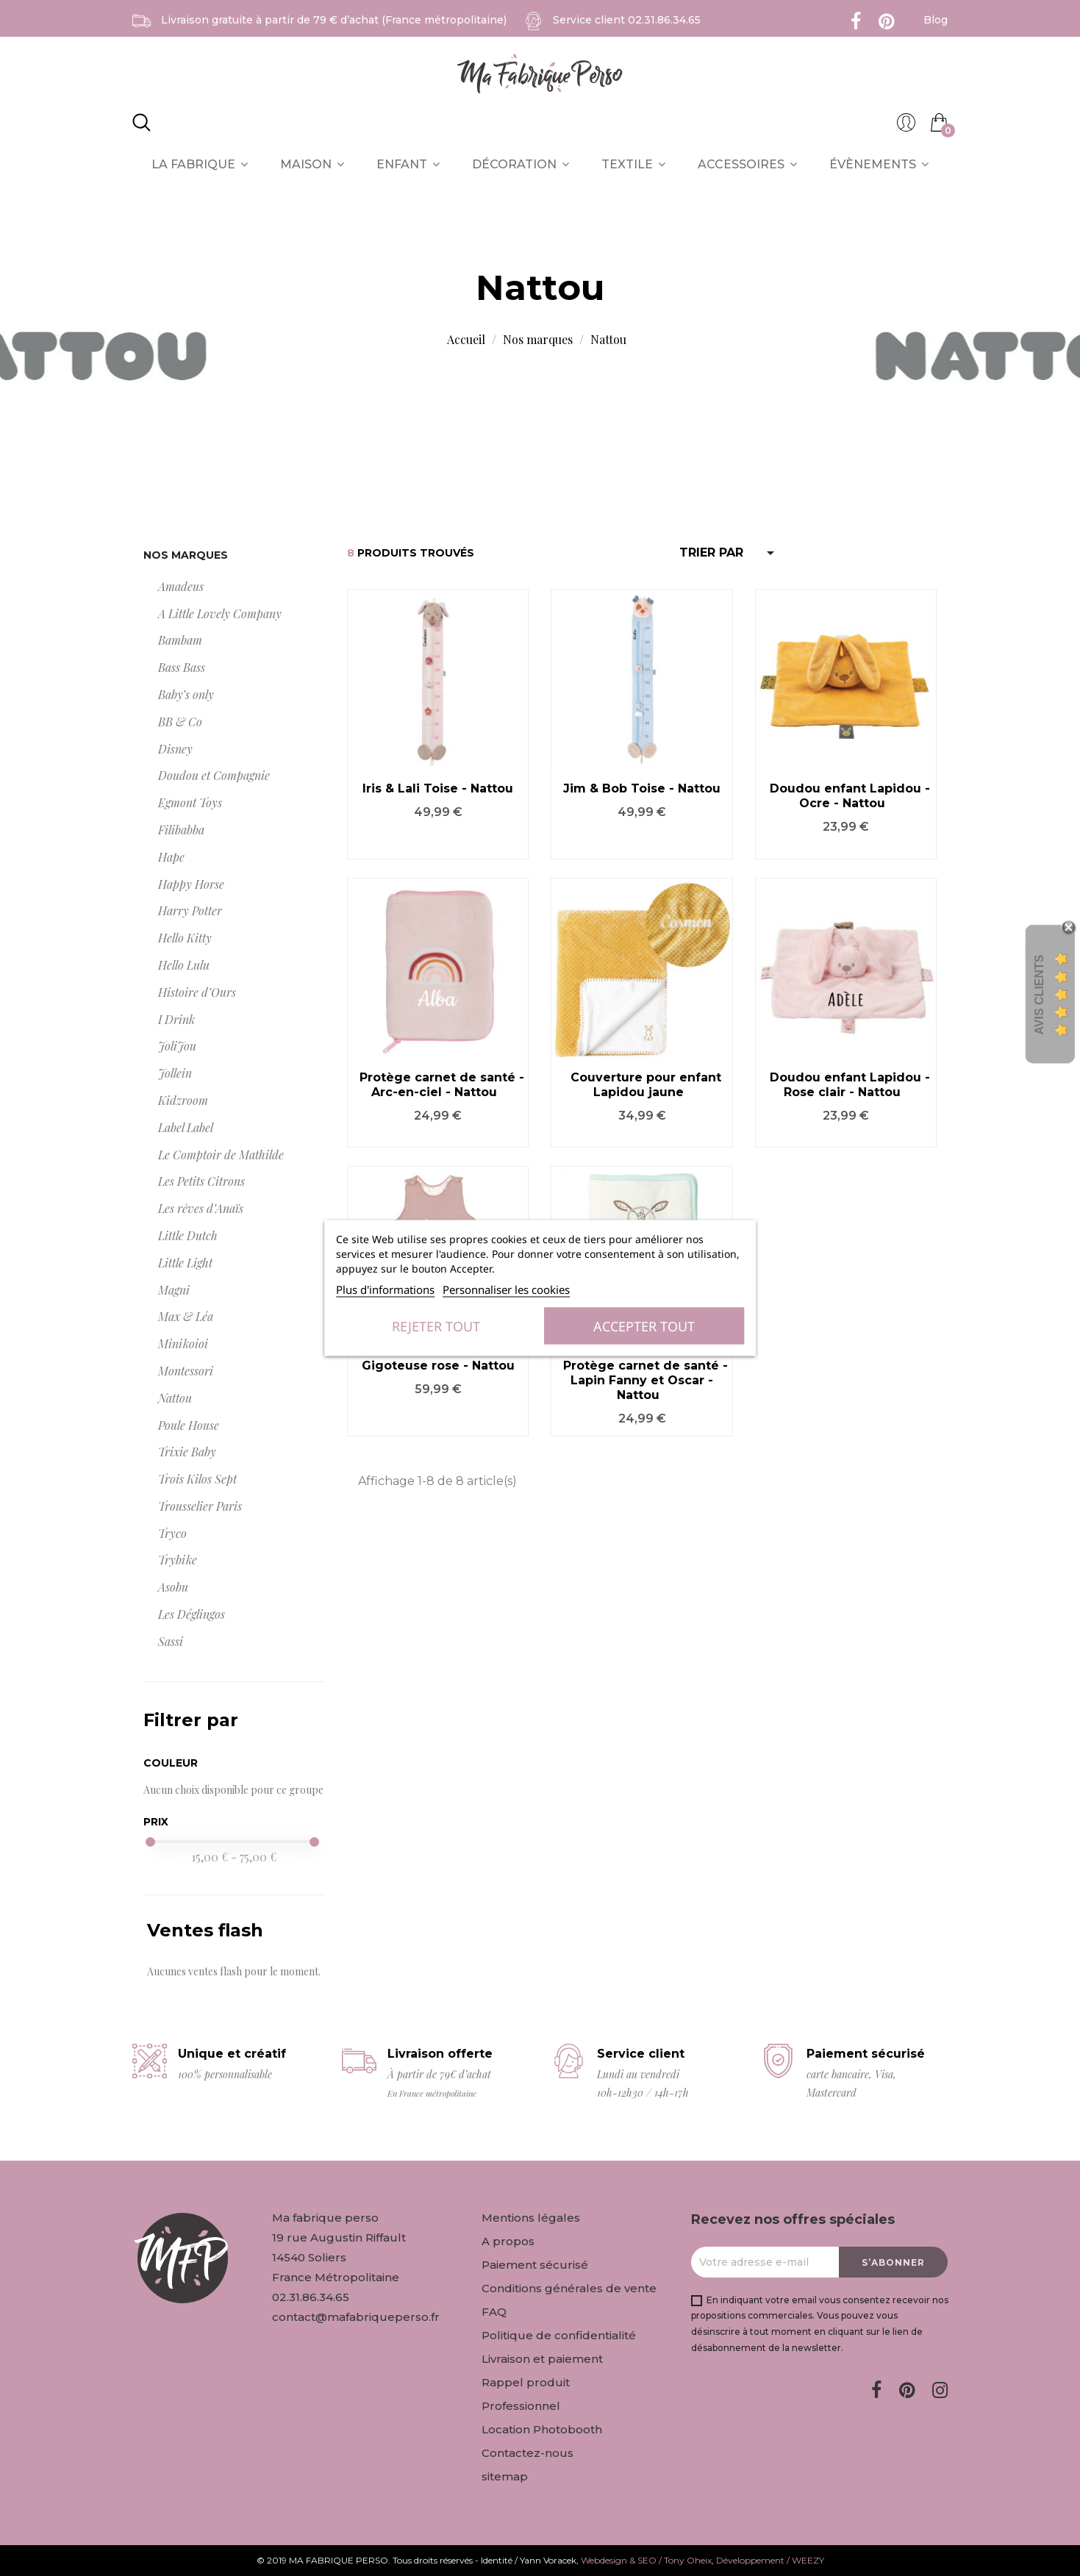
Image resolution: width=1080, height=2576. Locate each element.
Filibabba (181, 829)
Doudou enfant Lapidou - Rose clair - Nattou (850, 1084)
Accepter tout (644, 1326)
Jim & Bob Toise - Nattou (641, 788)
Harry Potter (190, 910)
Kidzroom (183, 1100)
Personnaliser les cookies (506, 1289)
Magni (174, 1290)
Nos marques (185, 555)
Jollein (175, 1073)
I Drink (176, 1019)
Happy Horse (191, 884)
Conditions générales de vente (569, 2288)
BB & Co (180, 721)
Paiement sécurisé (535, 2265)
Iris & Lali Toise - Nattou (437, 788)
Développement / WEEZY (770, 2560)
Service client (627, 19)
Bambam (180, 640)
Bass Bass (181, 667)
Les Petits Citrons (201, 1181)
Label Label (185, 1127)
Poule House (188, 1425)
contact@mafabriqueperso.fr (356, 2317)
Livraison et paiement (542, 2359)
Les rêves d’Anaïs (200, 1208)
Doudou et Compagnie (214, 775)
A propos (508, 2241)
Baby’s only (186, 694)
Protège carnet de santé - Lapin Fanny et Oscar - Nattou (645, 1380)
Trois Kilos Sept (197, 1478)
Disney (175, 748)
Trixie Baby (187, 1451)
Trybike (177, 1559)
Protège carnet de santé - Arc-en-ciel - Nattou (442, 1084)
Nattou (175, 1398)
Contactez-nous (527, 2453)
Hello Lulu (184, 965)
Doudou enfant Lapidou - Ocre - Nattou (850, 795)
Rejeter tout (436, 1326)
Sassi (170, 1641)
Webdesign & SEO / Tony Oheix (646, 2560)
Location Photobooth (542, 2429)
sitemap (505, 2476)
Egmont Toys (190, 802)
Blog (935, 19)
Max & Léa (185, 1316)
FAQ (494, 2312)
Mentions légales (531, 2218)
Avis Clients (1039, 995)
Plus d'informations (385, 1289)
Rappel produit (526, 2382)
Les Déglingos (191, 1614)
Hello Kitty (185, 937)
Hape (171, 857)
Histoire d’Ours (197, 992)
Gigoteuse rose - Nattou (438, 1366)
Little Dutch (188, 1235)
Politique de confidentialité (559, 2335)
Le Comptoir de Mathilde (221, 1154)
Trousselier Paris (200, 1506)
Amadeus (181, 586)
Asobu (173, 1587)
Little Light (185, 1262)
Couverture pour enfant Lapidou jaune (646, 1084)
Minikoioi (183, 1343)
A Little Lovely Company (220, 613)
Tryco (172, 1533)
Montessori (185, 1370)
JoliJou (177, 1045)
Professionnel (521, 2406)
